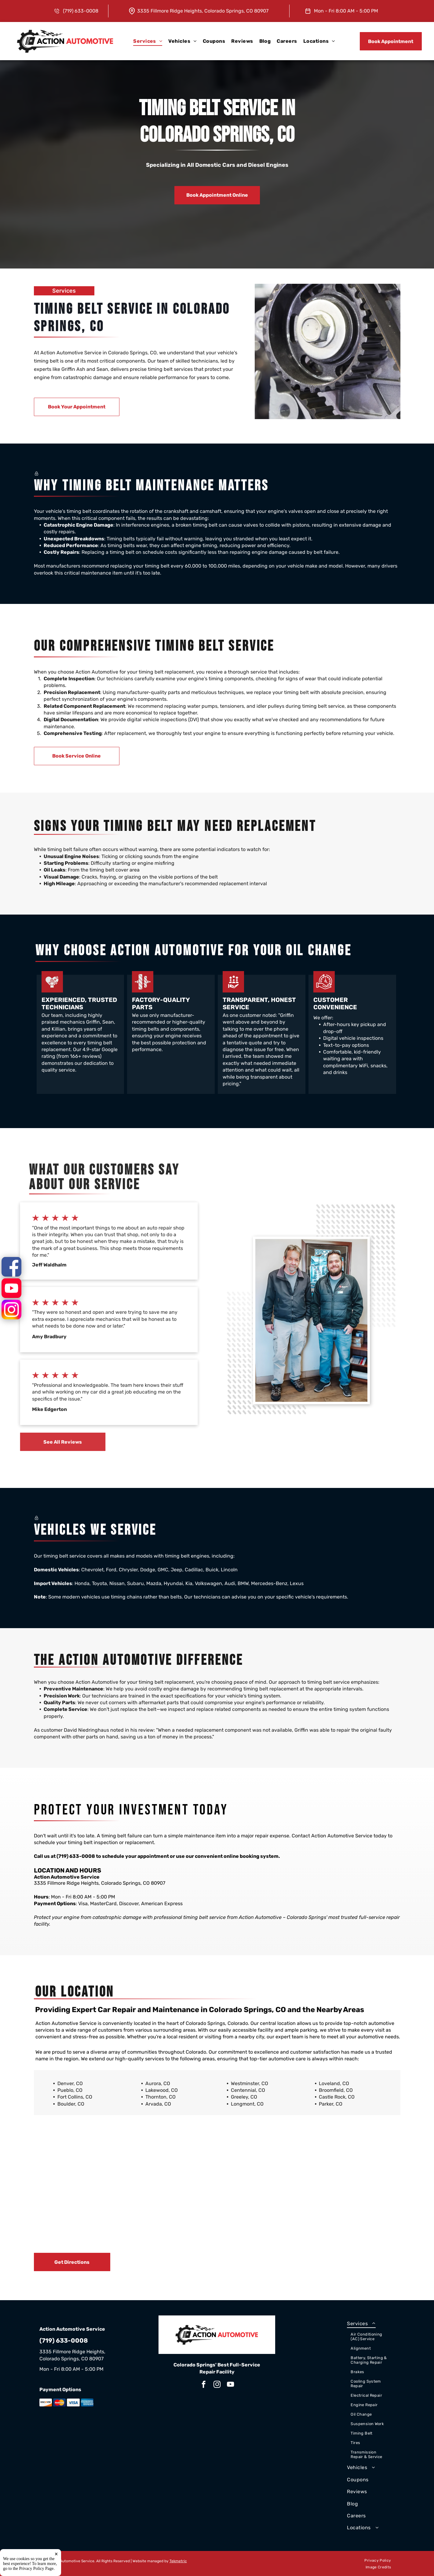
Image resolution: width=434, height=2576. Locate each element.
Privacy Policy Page (36, 2568)
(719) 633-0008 (76, 1856)
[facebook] (203, 2385)
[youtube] (230, 2385)
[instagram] (217, 2385)
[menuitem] (147, 41)
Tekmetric (178, 2561)
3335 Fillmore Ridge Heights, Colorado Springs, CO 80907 (202, 11)
